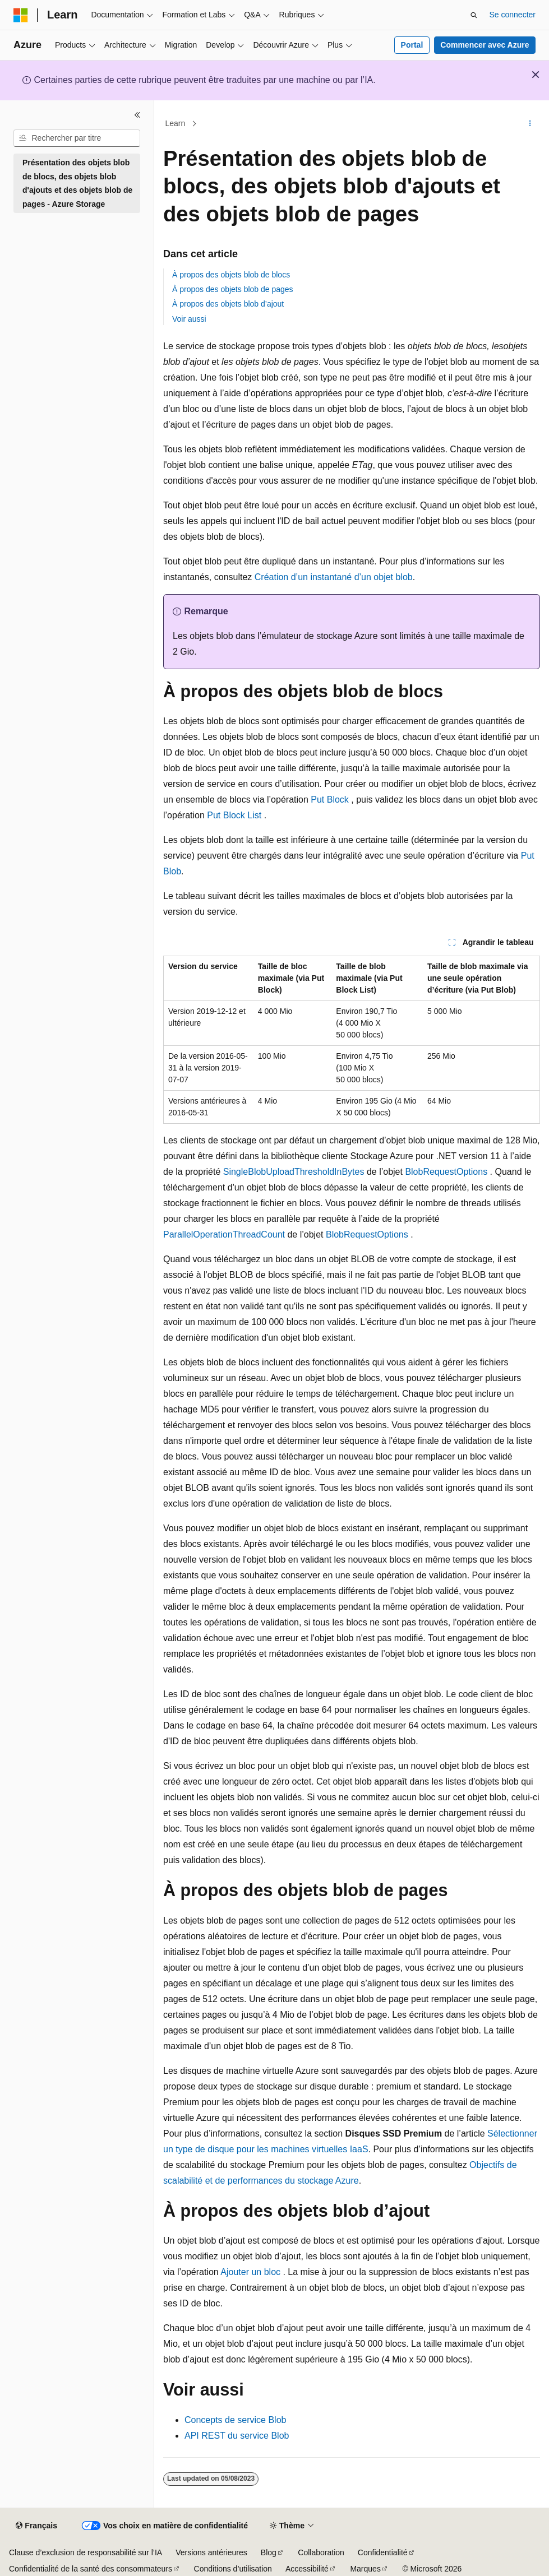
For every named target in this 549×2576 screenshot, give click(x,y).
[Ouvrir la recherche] (474, 15)
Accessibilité (307, 2568)
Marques (365, 2568)
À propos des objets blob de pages (232, 289)
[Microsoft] (20, 15)
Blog (268, 2552)
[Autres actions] (530, 124)
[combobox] (76, 138)
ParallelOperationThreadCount (224, 1234)
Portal (412, 44)
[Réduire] (137, 115)
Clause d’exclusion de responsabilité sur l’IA (85, 2552)
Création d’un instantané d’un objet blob (334, 577)
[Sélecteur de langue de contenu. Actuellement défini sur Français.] (36, 2526)
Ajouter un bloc (250, 2272)
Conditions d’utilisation (233, 2568)
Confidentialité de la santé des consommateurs (90, 2568)
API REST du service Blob (236, 2435)
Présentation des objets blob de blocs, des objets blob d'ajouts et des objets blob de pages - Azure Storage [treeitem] (77, 183)
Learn (175, 123)
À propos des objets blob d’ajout (228, 303)
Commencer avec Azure (484, 44)
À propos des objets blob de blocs (231, 274)
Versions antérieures (211, 2552)
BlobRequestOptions (446, 1171)
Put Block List (234, 815)
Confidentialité (383, 2552)
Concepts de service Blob (235, 2420)
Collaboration (321, 2552)
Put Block (330, 799)
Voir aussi (189, 318)
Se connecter (513, 14)
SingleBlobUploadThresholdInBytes (294, 1171)
